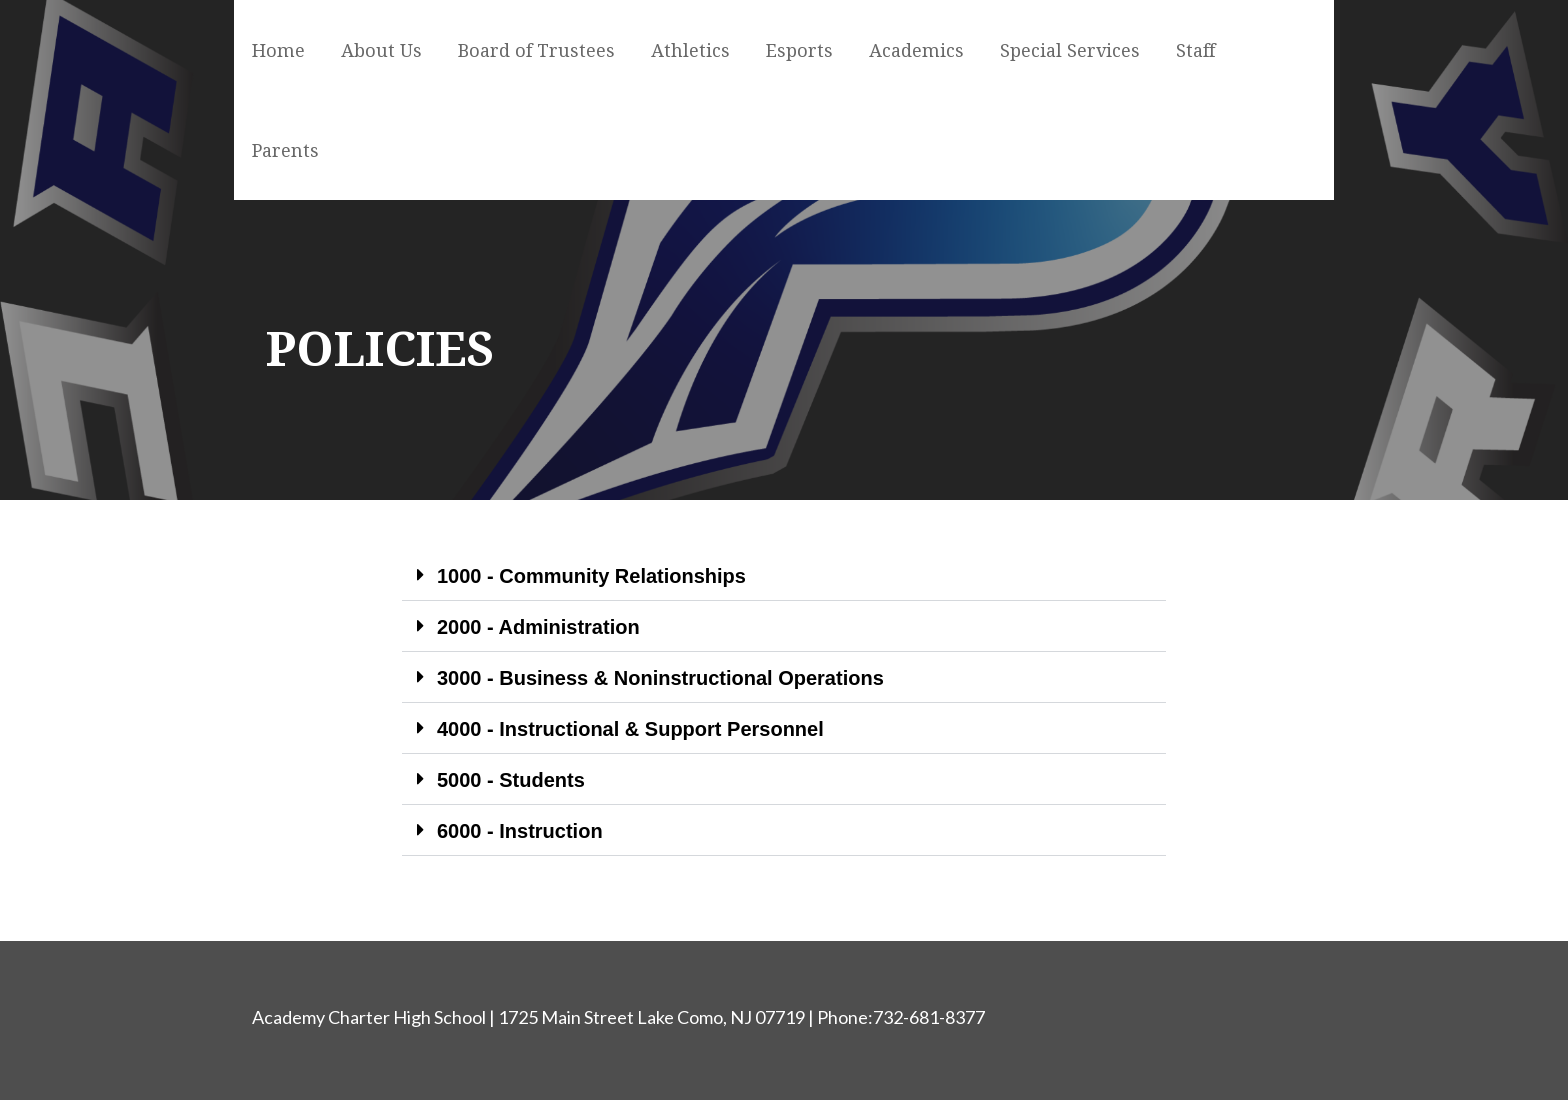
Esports (799, 50)
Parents (285, 150)
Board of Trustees (536, 50)
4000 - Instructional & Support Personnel (630, 729)
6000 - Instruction (520, 831)
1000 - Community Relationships (591, 576)
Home (278, 50)
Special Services (1070, 50)
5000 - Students (511, 780)
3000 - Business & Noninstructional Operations (660, 678)
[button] (784, 575)
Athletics (690, 50)
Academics (916, 50)
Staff (1195, 50)
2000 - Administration (538, 627)
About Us (381, 50)
